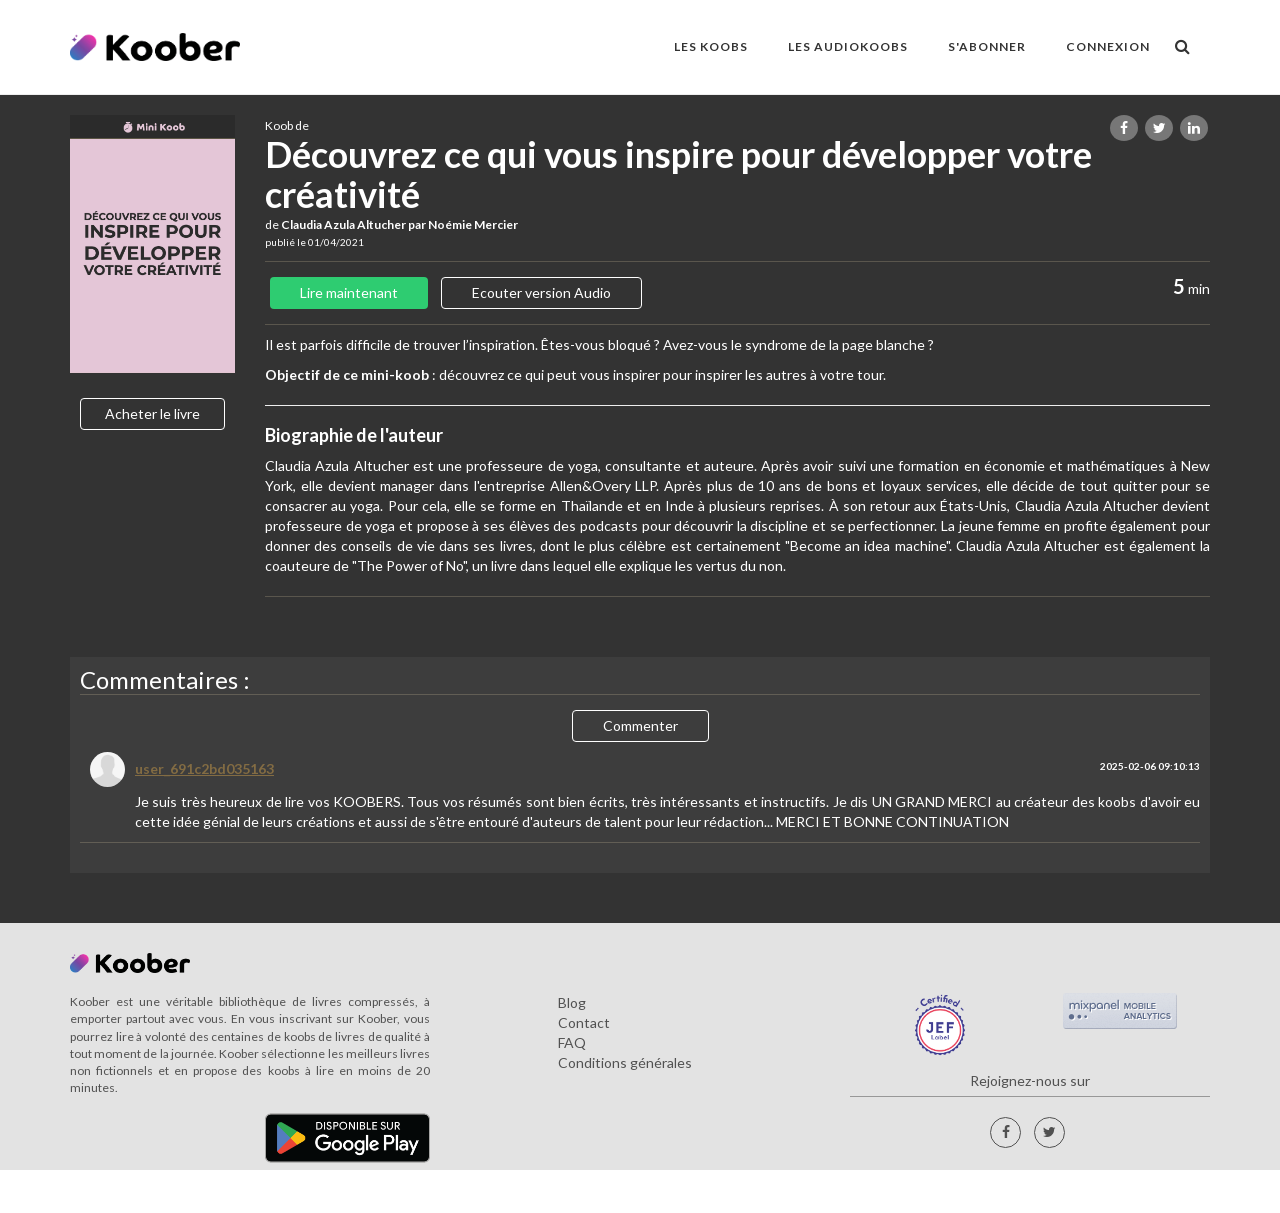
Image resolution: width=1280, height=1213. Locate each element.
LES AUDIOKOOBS (848, 46)
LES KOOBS (711, 46)
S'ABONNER (987, 46)
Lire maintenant (349, 292)
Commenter (640, 725)
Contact (584, 1022)
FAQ (572, 1042)
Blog (572, 1002)
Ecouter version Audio (541, 292)
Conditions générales (625, 1062)
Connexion (1108, 46)
